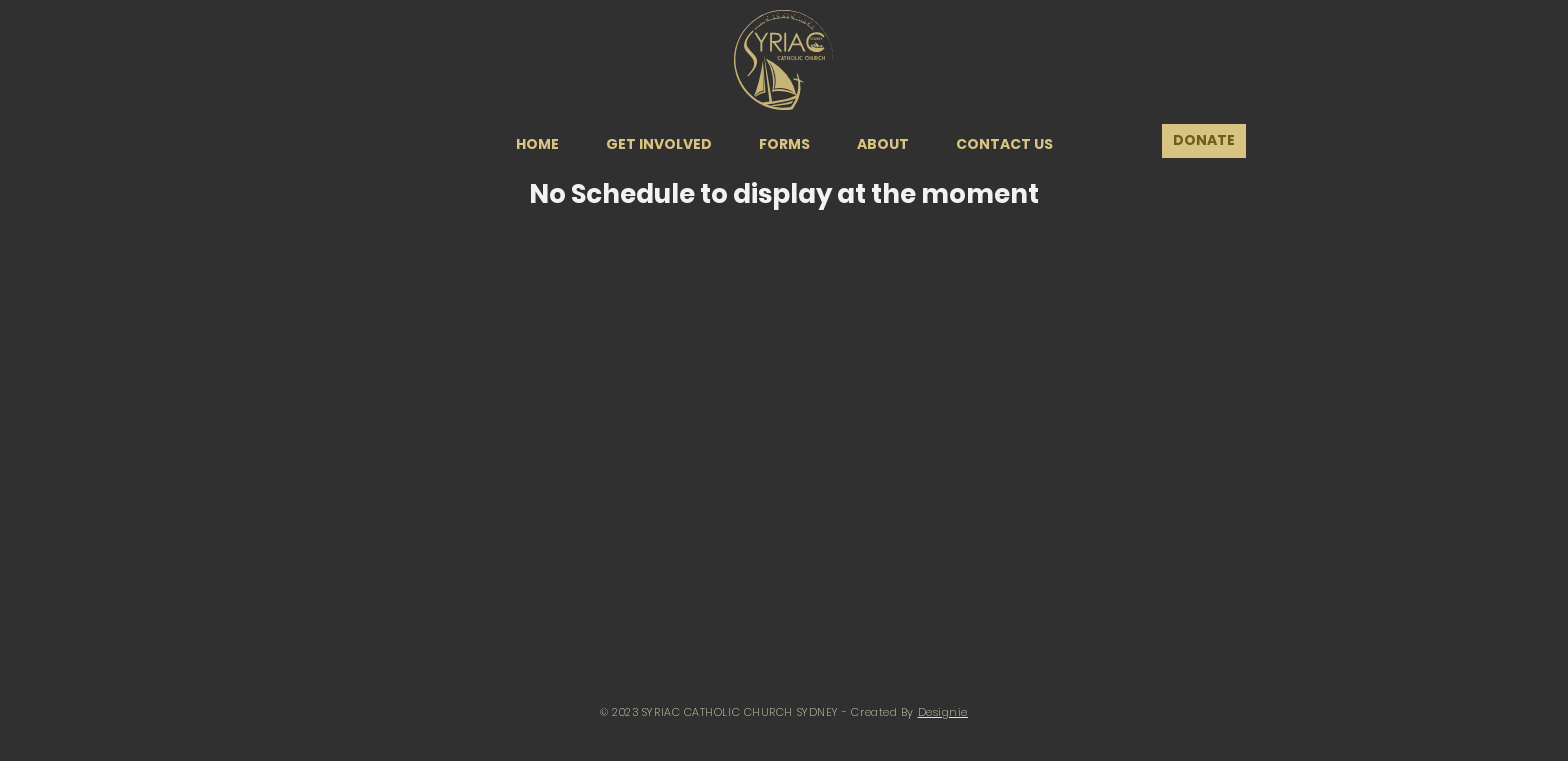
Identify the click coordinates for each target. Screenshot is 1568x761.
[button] (658, 144)
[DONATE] (1204, 141)
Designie (943, 712)
